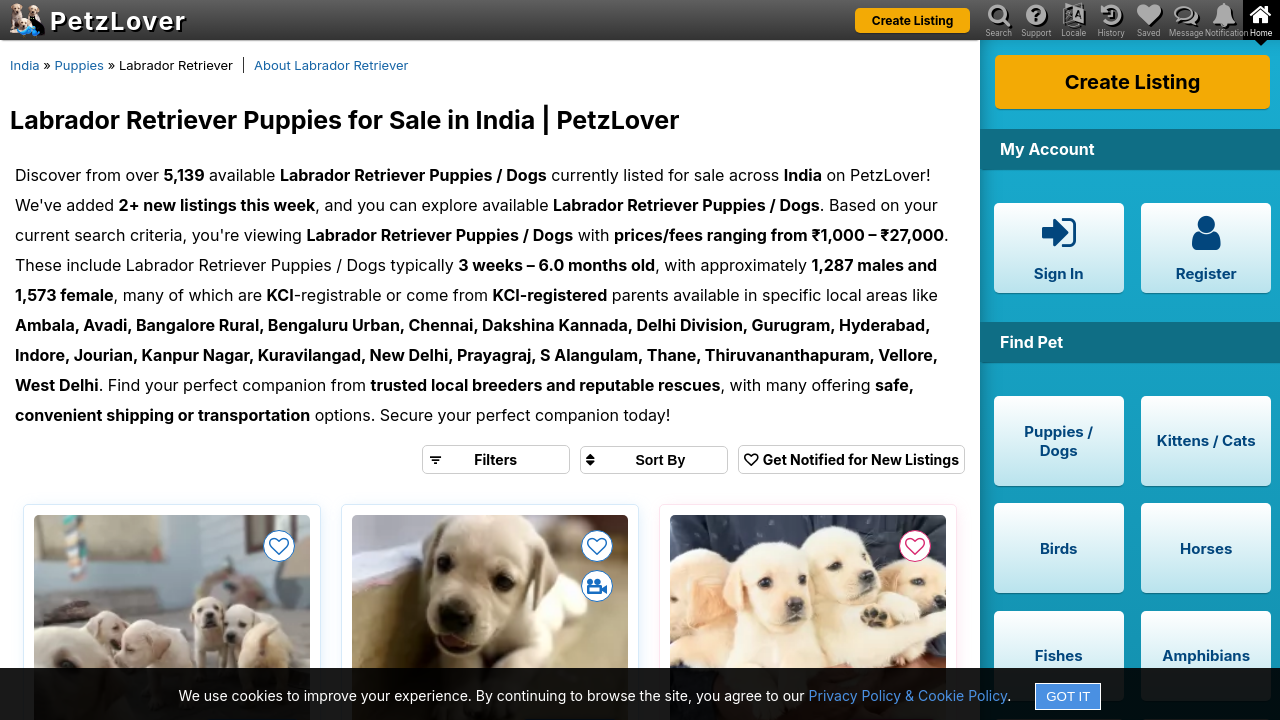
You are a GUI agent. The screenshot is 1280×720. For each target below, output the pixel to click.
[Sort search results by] (654, 460)
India (25, 65)
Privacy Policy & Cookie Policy (908, 695)
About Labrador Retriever (331, 65)
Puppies (79, 65)
